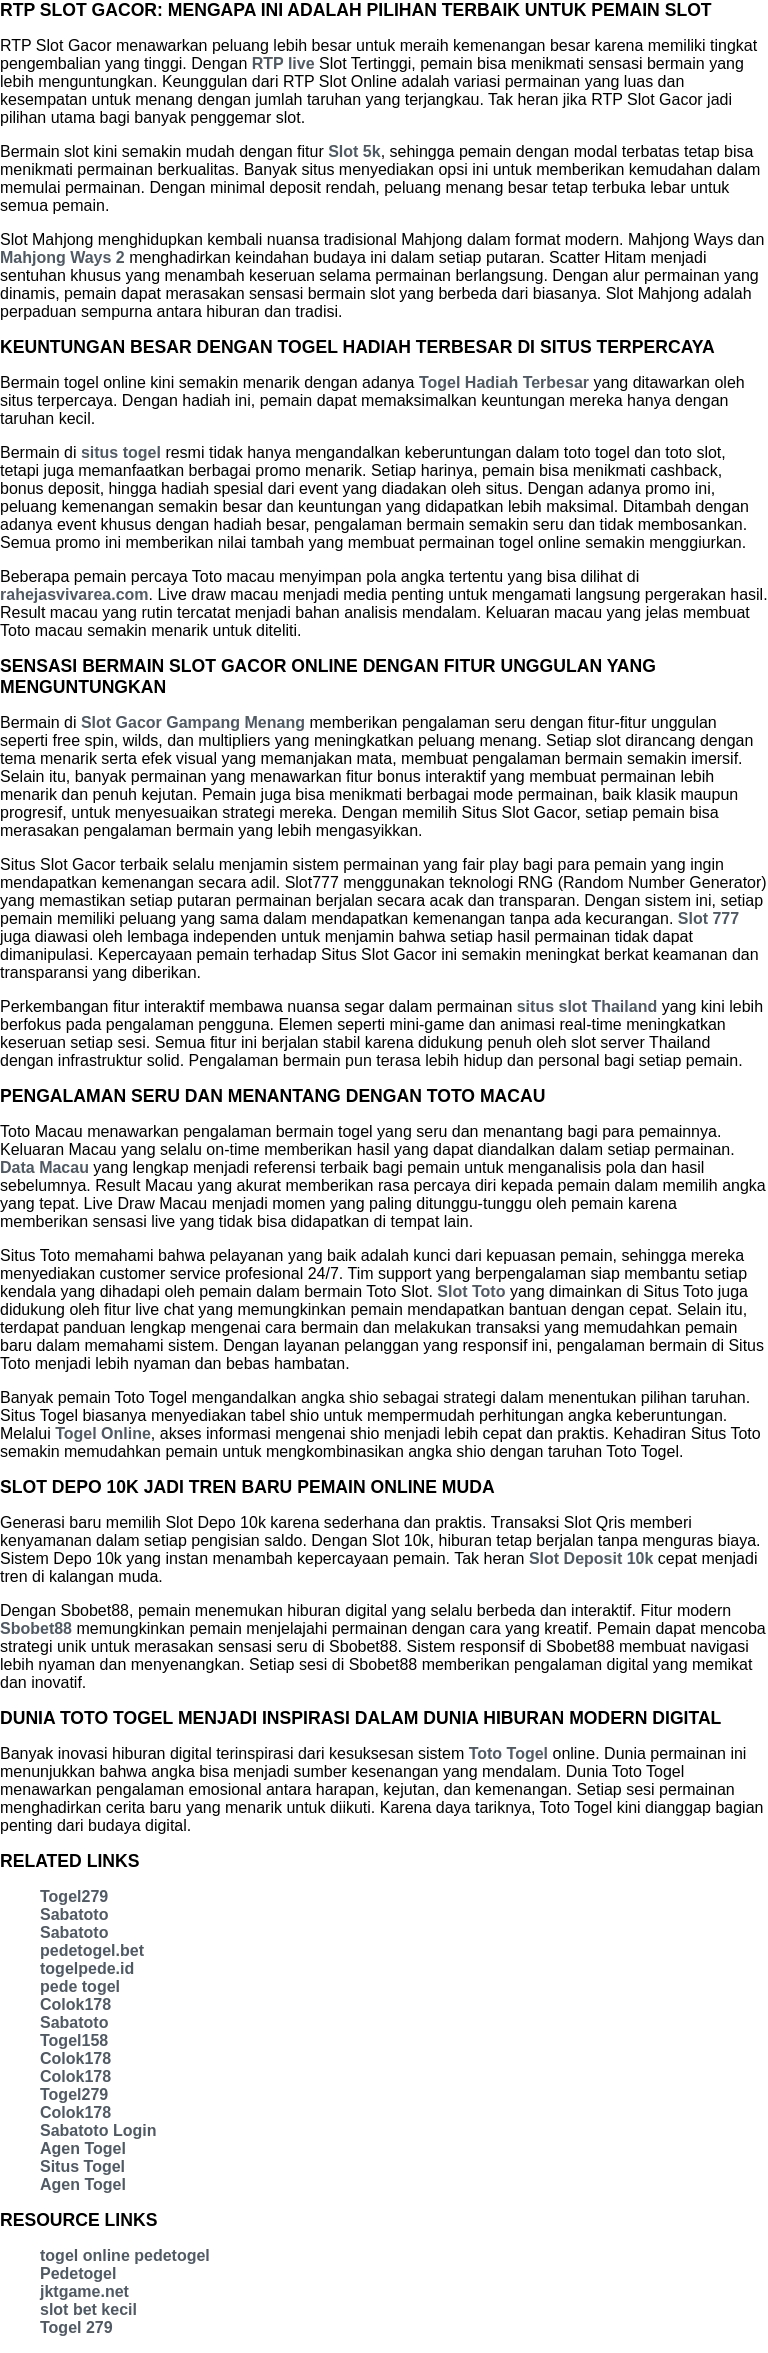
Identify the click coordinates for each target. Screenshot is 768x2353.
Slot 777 (708, 918)
